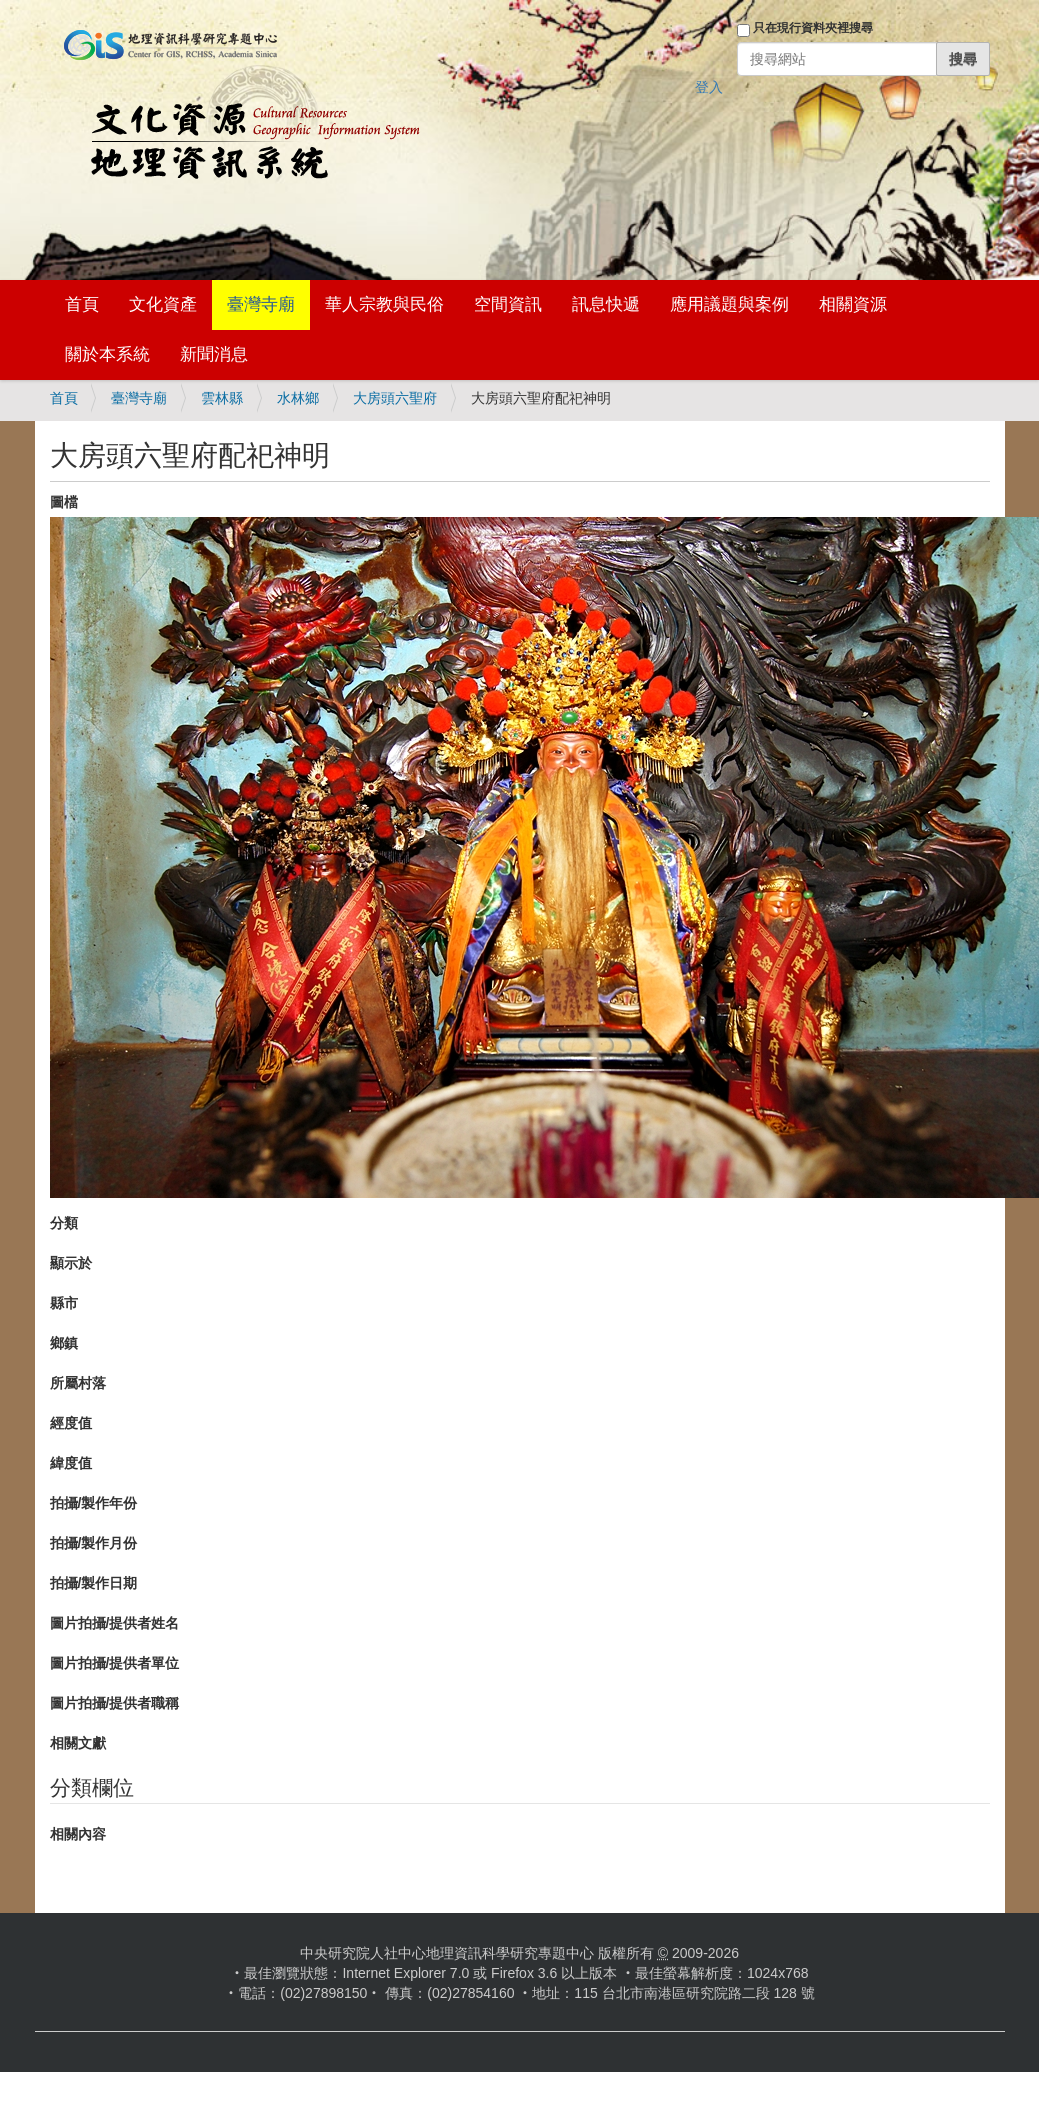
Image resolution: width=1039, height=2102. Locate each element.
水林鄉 (298, 398)
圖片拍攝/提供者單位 (115, 1663)
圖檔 (64, 502)
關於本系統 (107, 354)
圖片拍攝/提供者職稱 (115, 1703)
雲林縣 (222, 398)
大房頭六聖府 (395, 398)
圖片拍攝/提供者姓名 (115, 1623)
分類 (64, 1223)
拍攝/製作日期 (94, 1583)
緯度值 (71, 1463)
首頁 (82, 304)
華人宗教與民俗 (384, 304)
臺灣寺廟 (261, 304)
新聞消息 (214, 354)
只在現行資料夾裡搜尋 (813, 28)
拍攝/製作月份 (94, 1543)
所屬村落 (78, 1383)
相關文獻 (78, 1743)
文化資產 (163, 304)
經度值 (71, 1423)
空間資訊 (508, 304)
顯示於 (71, 1263)
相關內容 (78, 1834)
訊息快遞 (606, 304)
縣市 (64, 1303)
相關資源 (853, 304)
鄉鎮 (64, 1343)
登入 (709, 87)
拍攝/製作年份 (94, 1503)
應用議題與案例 (729, 304)
